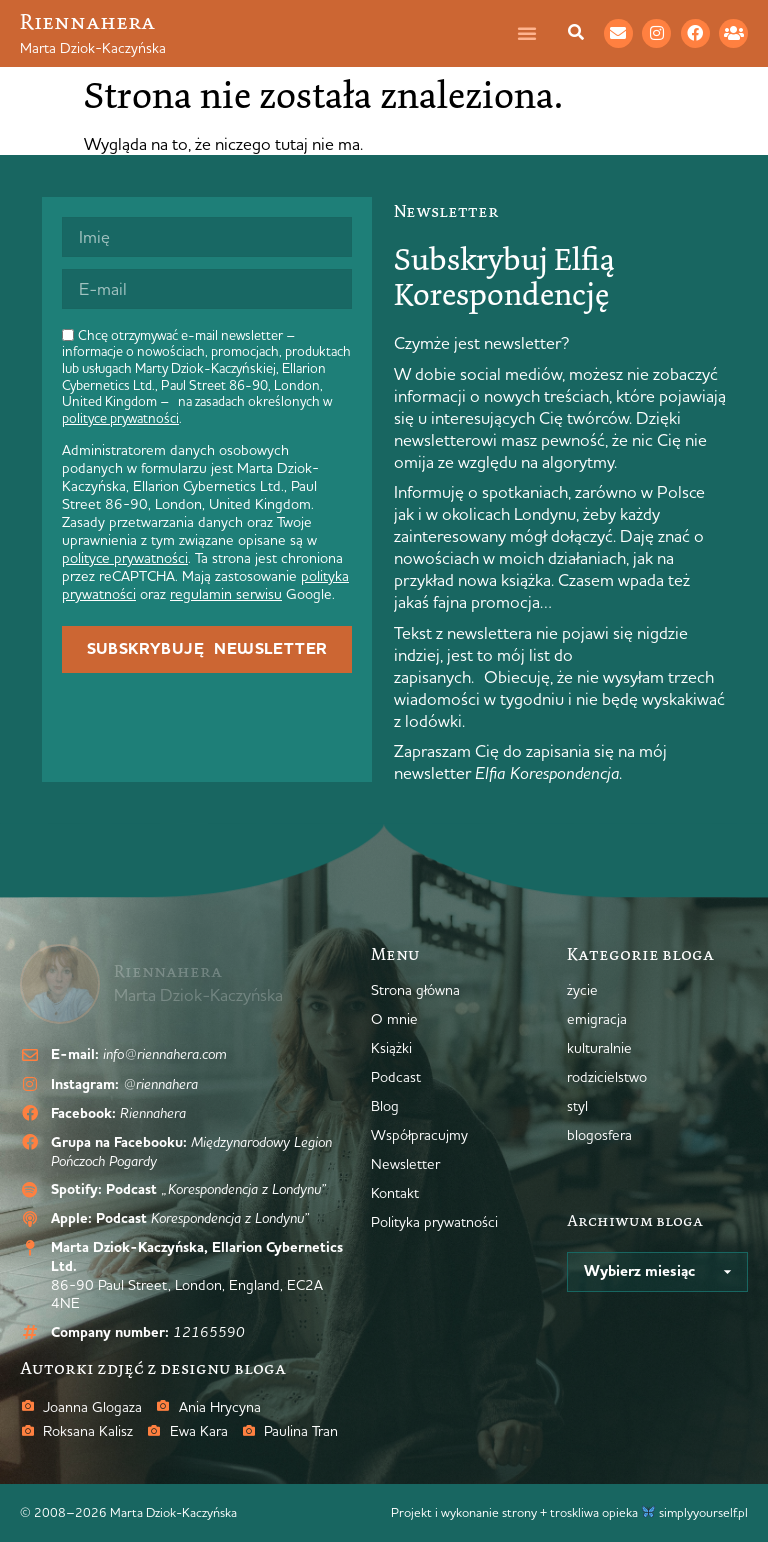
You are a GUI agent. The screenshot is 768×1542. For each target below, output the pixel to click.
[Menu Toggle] (537, 33)
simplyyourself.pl (703, 1512)
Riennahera (87, 21)
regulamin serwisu (226, 594)
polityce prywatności (120, 418)
